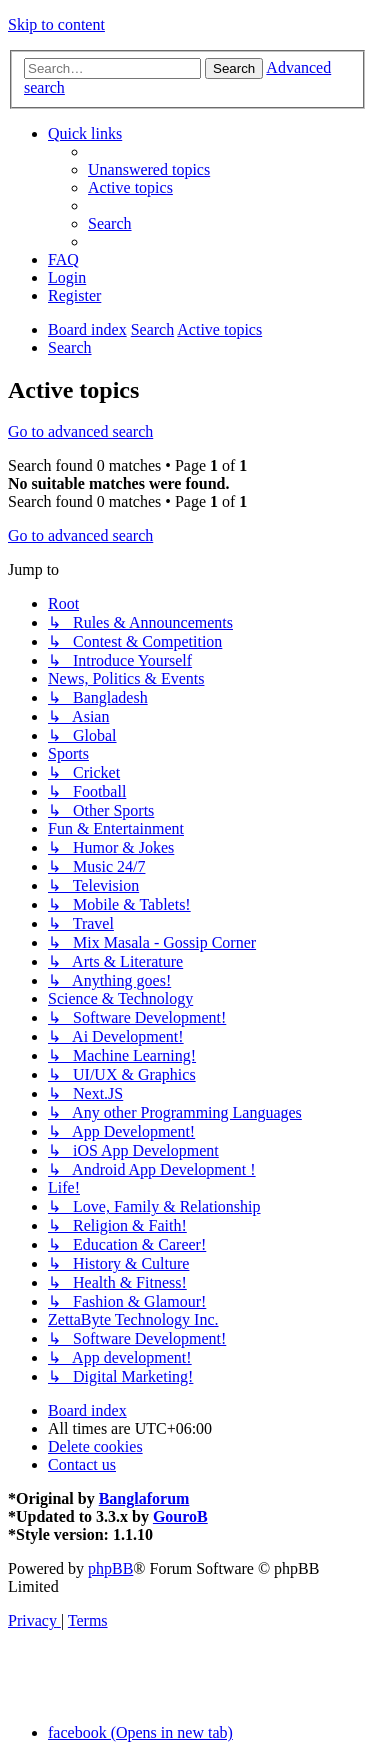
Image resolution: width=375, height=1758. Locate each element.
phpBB (110, 1568)
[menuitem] (149, 169)
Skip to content (56, 24)
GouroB (180, 1516)
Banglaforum (144, 1498)
